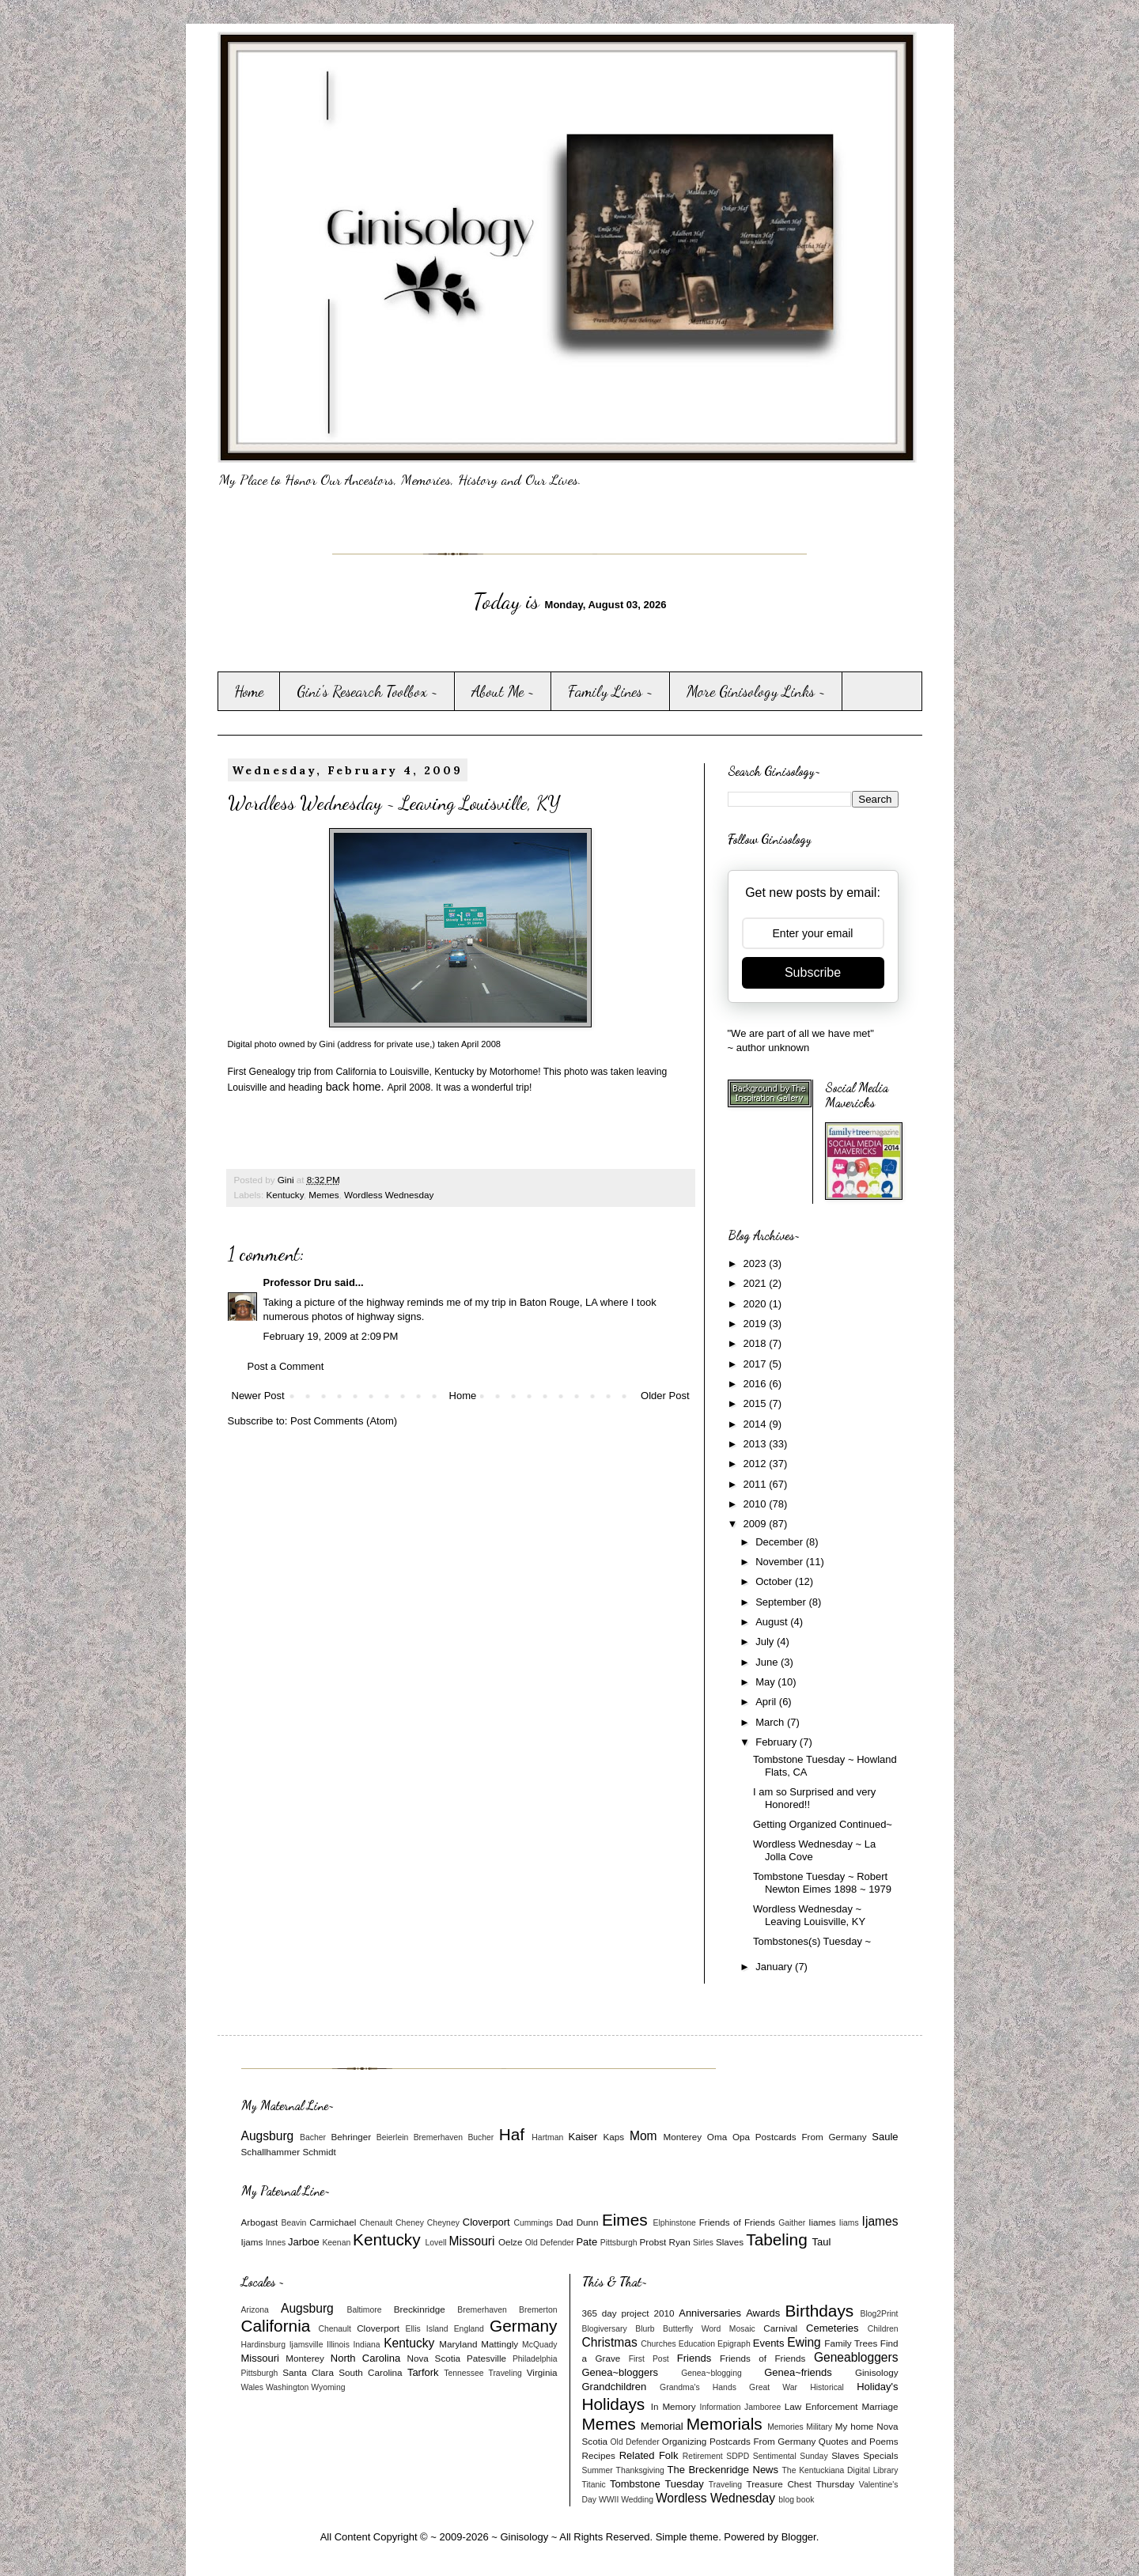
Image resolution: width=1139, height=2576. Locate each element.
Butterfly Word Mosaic (709, 2328)
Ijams (252, 2242)
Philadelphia (535, 2359)
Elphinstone (674, 2223)
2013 (757, 1444)
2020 (757, 1304)
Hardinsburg (263, 2344)
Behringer (351, 2137)
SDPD (737, 2456)
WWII (609, 2499)
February (777, 1742)
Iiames (821, 2222)
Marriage (879, 2406)
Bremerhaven (438, 2137)
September (781, 1602)
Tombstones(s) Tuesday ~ (812, 1941)
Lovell (435, 2242)
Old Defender (549, 2242)
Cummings (533, 2223)
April (767, 1702)
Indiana (366, 2344)
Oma (717, 2137)
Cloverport (486, 2222)
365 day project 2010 (628, 2313)
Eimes (625, 2220)
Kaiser (583, 2137)
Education (697, 2344)
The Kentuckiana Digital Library (840, 2470)
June (768, 1662)
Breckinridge (419, 2309)
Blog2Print (880, 2313)
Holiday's (877, 2387)
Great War (773, 2387)
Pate (586, 2242)
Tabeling (776, 2239)
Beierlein (392, 2137)
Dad (564, 2222)
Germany (524, 2326)
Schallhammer (271, 2152)
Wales (252, 2387)
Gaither (791, 2223)
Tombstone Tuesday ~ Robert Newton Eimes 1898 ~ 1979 (822, 1883)
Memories (785, 2427)
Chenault (376, 2223)
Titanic (594, 2484)
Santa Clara (308, 2372)
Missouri (471, 2241)
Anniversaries (710, 2313)
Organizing (684, 2441)
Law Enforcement (821, 2406)
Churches (658, 2344)
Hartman (547, 2137)
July (766, 1641)
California (276, 2326)
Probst (652, 2242)
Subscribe (813, 972)
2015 (757, 1403)
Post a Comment (286, 1366)
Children (883, 2328)
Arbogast (259, 2222)
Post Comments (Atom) (343, 1421)
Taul (821, 2242)
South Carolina (370, 2372)
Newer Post (258, 1395)
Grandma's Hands (698, 2387)
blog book (796, 2499)
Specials (880, 2455)
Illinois (338, 2344)
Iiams (849, 2223)
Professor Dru (297, 1282)
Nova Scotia (433, 2358)
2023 (757, 1263)
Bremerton (538, 2310)
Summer (597, 2470)
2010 (757, 1504)
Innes (276, 2242)
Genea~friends (798, 2372)
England (469, 2328)
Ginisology (877, 2372)
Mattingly (499, 2344)
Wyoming (328, 2387)
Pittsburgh (619, 2242)
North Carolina (365, 2358)
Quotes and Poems (859, 2441)
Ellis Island (427, 2328)
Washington (287, 2387)
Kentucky (284, 1195)
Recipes (598, 2455)
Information (720, 2407)
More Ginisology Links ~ (756, 691)
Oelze (510, 2242)
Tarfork (423, 2372)
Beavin (294, 2223)
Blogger (798, 2537)
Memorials (724, 2424)
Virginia (542, 2372)
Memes (323, 1195)
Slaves (730, 2242)
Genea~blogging (711, 2373)
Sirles (703, 2242)
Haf (511, 2134)
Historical (827, 2387)
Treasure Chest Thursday (800, 2484)
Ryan (679, 2242)
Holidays (613, 2404)
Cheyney (443, 2223)
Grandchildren (614, 2387)
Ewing (803, 2342)
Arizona (255, 2310)
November (780, 1562)
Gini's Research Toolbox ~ (367, 691)
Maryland (458, 2344)
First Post (649, 2359)
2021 (757, 1283)
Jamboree (762, 2407)
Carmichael (332, 2222)
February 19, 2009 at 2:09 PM (331, 1336)
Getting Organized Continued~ (822, 1824)
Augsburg (267, 2136)
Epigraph (734, 2344)
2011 (757, 1484)
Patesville (486, 2358)
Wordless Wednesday (388, 1195)
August (772, 1622)
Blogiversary (604, 2328)
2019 (757, 1324)
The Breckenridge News (723, 2470)
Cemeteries (832, 2328)
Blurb (644, 2328)
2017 (757, 1364)
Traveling (504, 2373)
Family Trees (850, 2343)
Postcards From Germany (811, 2137)
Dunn (588, 2222)
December (780, 1542)
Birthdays (819, 2311)
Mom (643, 2136)
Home (248, 691)
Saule (885, 2137)
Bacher (313, 2137)
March (771, 1722)
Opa (741, 2137)
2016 (757, 1384)
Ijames (880, 2221)
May (766, 1682)
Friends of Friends (737, 2222)
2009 (757, 1524)
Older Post (665, 1395)
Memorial (662, 2426)
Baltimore (364, 2310)
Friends (694, 2358)
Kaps (614, 2137)
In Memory (673, 2406)
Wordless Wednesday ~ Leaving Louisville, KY (809, 1915)
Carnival (780, 2328)
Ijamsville (306, 2344)
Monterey (682, 2137)
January (775, 1967)
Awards (763, 2313)
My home (854, 2426)
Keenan (336, 2242)
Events (769, 2343)
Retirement (703, 2456)
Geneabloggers (856, 2357)
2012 (757, 1464)
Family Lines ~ (610, 691)
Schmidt (318, 2152)
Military (819, 2427)
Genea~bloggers (620, 2372)
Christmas (610, 2342)
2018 (757, 1343)
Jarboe (304, 2242)
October (775, 1581)
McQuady (539, 2344)
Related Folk (649, 2455)
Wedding (637, 2499)
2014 (757, 1424)
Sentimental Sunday (790, 2456)
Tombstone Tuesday (657, 2484)
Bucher (480, 2137)
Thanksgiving (640, 2470)
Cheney (409, 2223)
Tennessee (463, 2373)
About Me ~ (503, 691)
